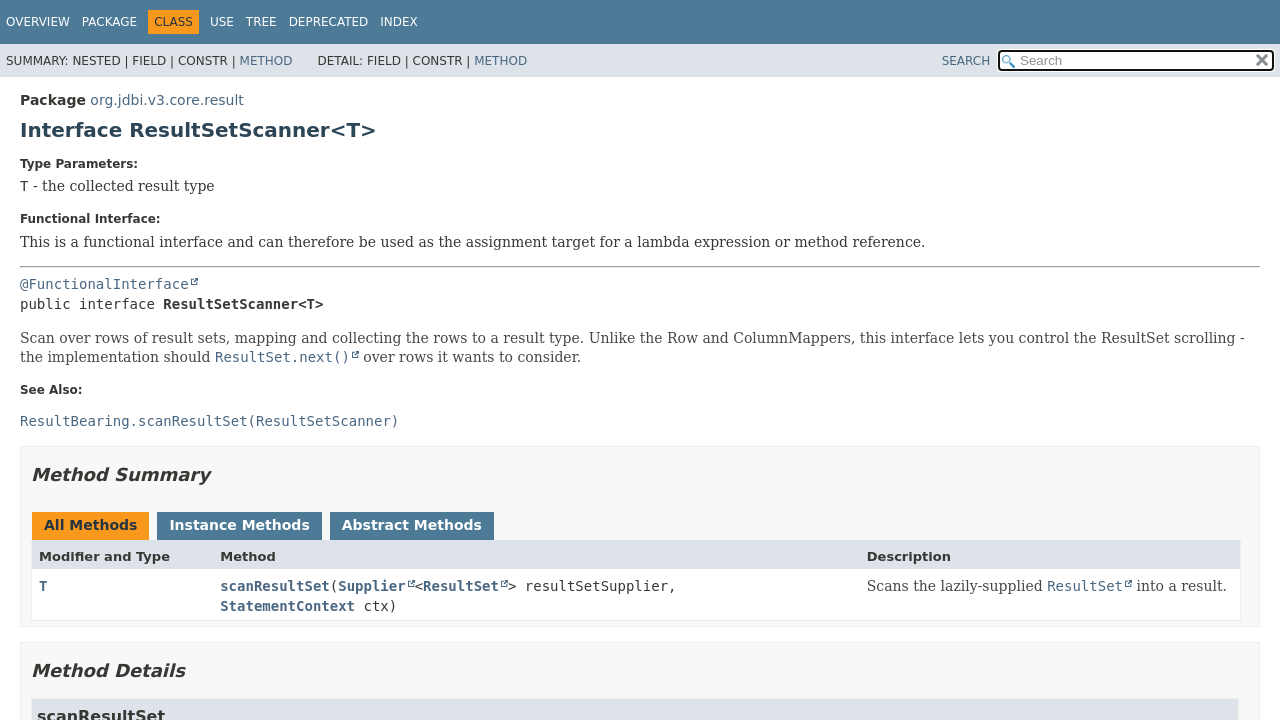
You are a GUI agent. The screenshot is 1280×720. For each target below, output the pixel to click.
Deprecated (329, 22)
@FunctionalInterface (104, 284)
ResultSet (461, 586)
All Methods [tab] (90, 525)
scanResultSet (275, 586)
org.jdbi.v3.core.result (166, 100)
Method (266, 61)
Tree (261, 22)
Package (109, 22)
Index (399, 22)
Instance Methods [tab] (239, 525)
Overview (38, 22)
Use (222, 22)
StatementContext (287, 606)
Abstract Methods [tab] (412, 525)
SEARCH (966, 61)
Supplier (371, 586)
